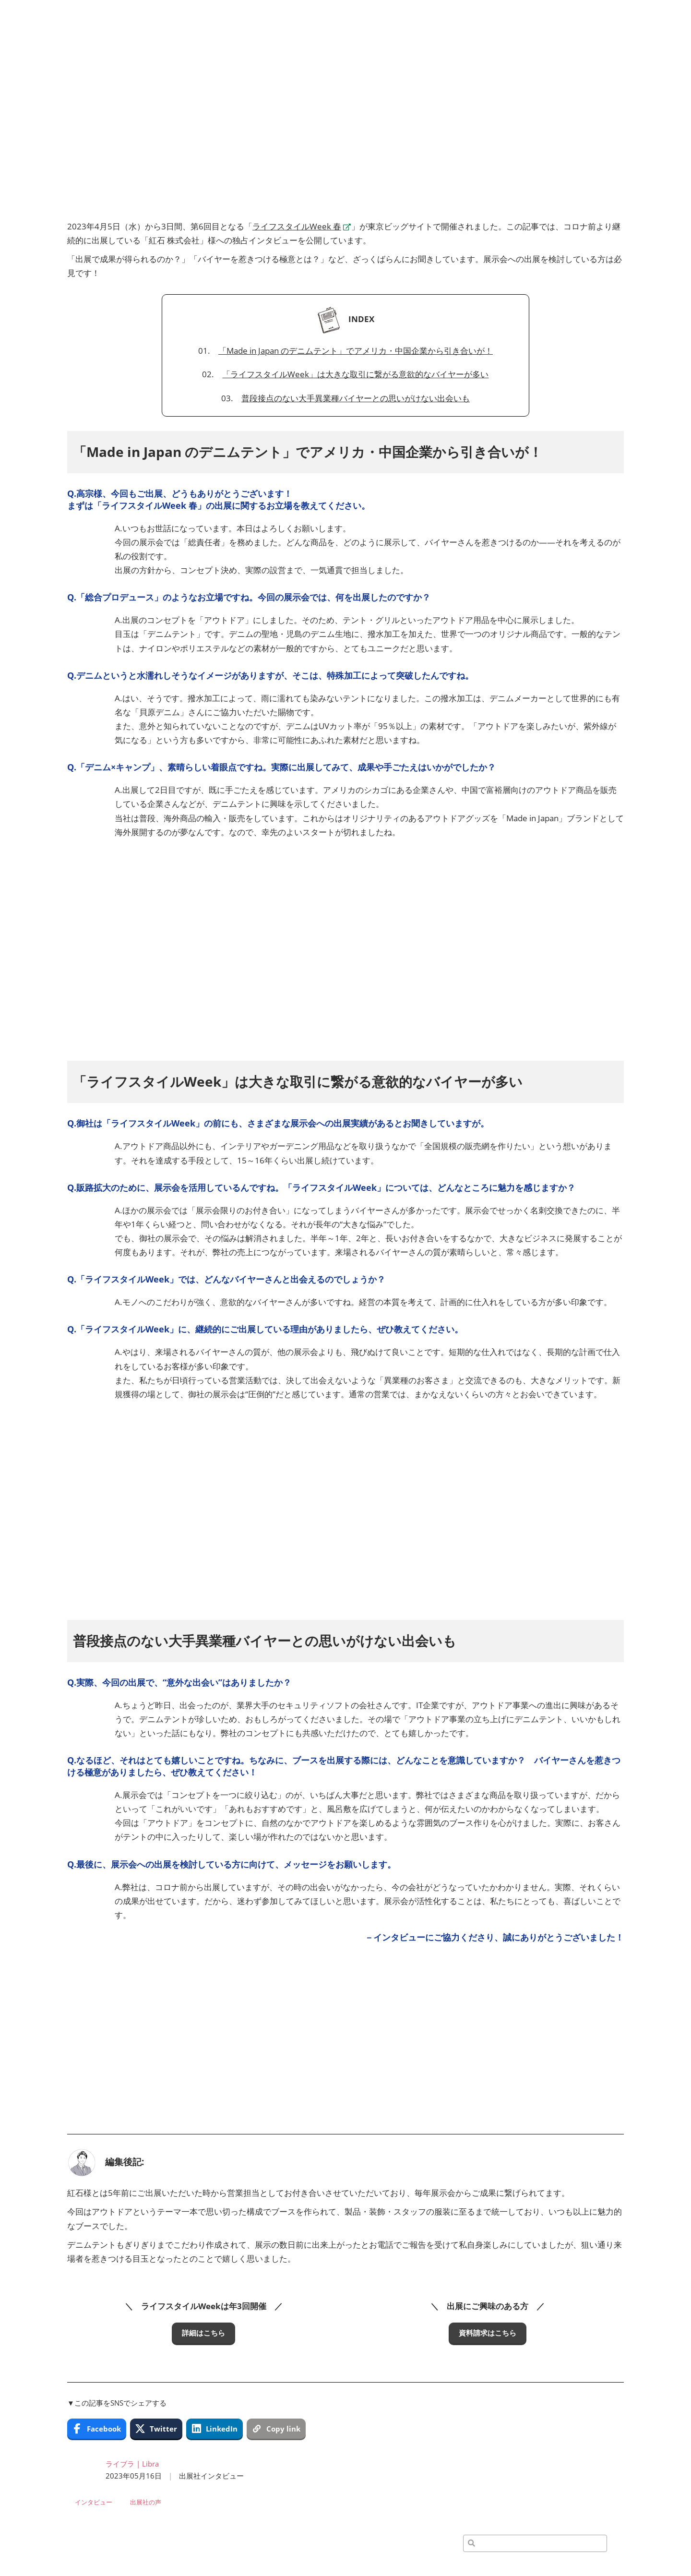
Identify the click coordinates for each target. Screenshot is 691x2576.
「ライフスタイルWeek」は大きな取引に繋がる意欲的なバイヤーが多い (355, 374)
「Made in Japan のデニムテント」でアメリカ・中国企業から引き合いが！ (355, 350)
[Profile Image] (81, 2470)
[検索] (535, 2543)
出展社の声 (145, 2502)
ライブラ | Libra (132, 2463)
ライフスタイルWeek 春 (296, 226)
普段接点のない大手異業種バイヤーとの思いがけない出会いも (355, 398)
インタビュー (93, 2502)
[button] (203, 2333)
